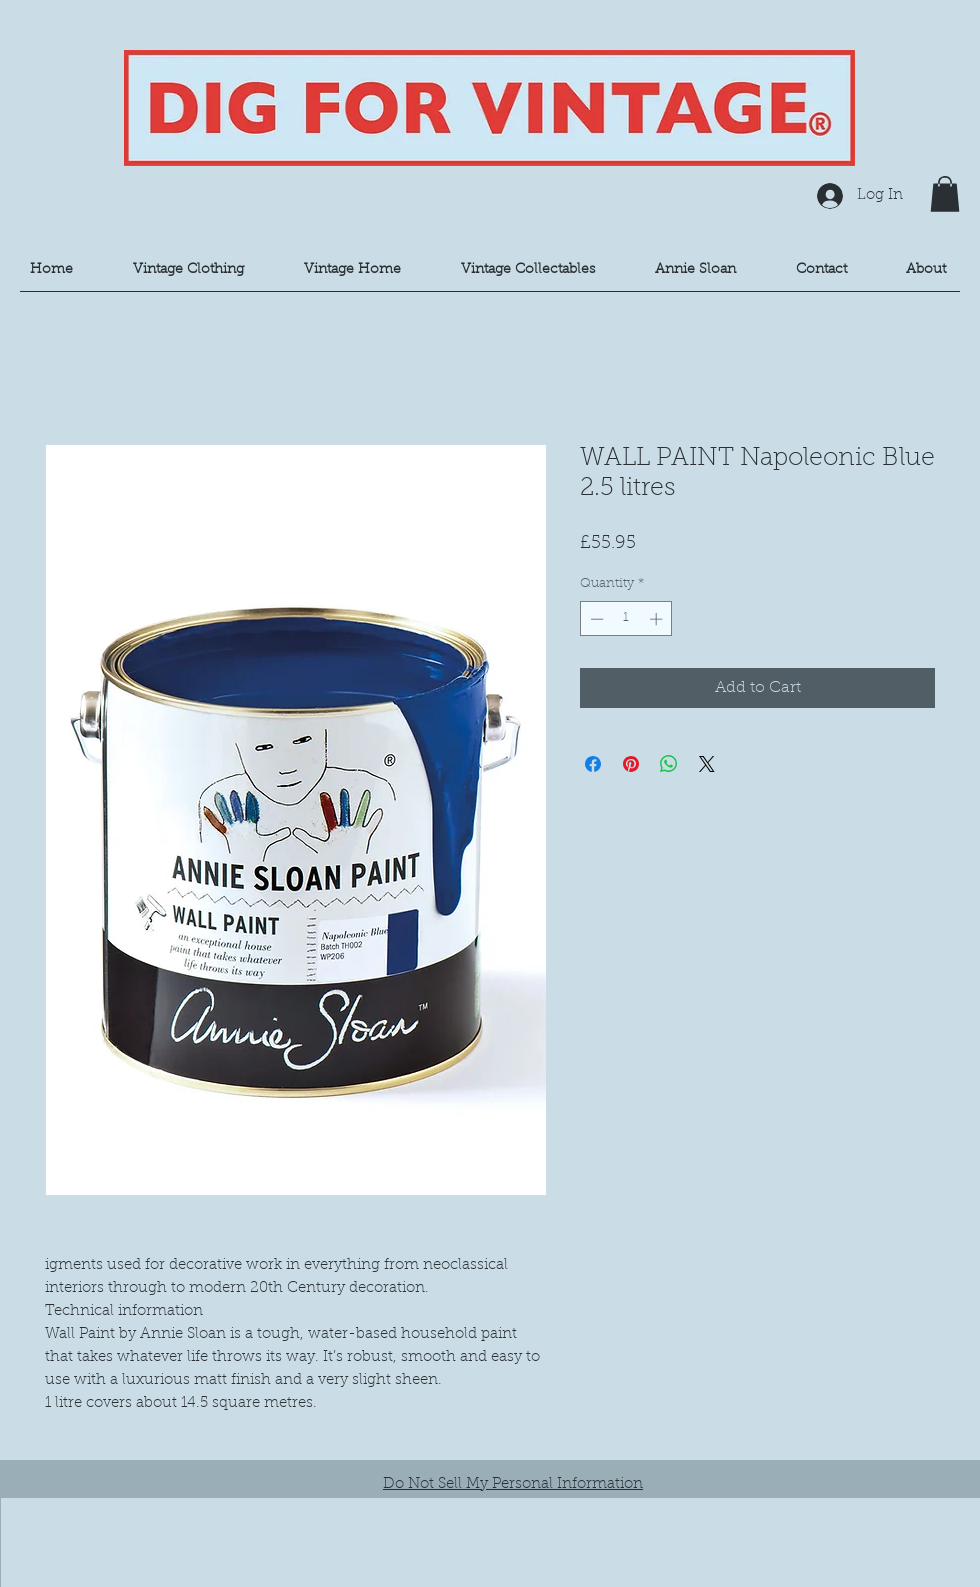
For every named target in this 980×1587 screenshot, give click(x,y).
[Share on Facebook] (593, 764)
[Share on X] (707, 764)
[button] (945, 194)
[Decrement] (595, 619)
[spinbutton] (626, 619)
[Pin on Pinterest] (631, 764)
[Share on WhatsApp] (669, 764)
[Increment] (658, 619)
